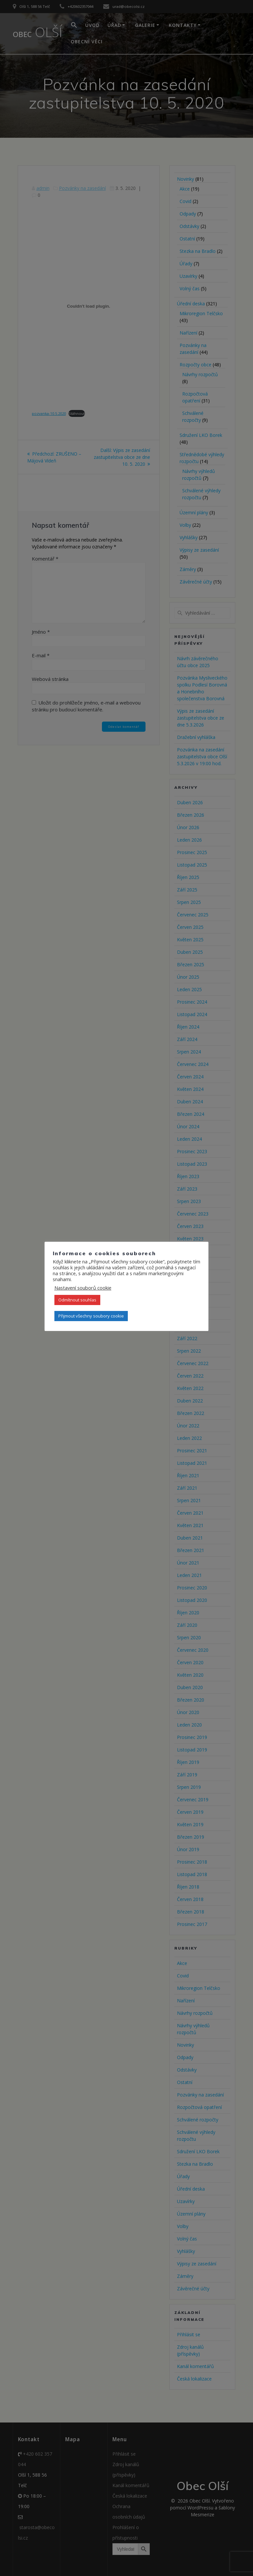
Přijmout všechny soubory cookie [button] (91, 1316)
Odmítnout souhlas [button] (77, 1300)
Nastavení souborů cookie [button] (82, 1288)
